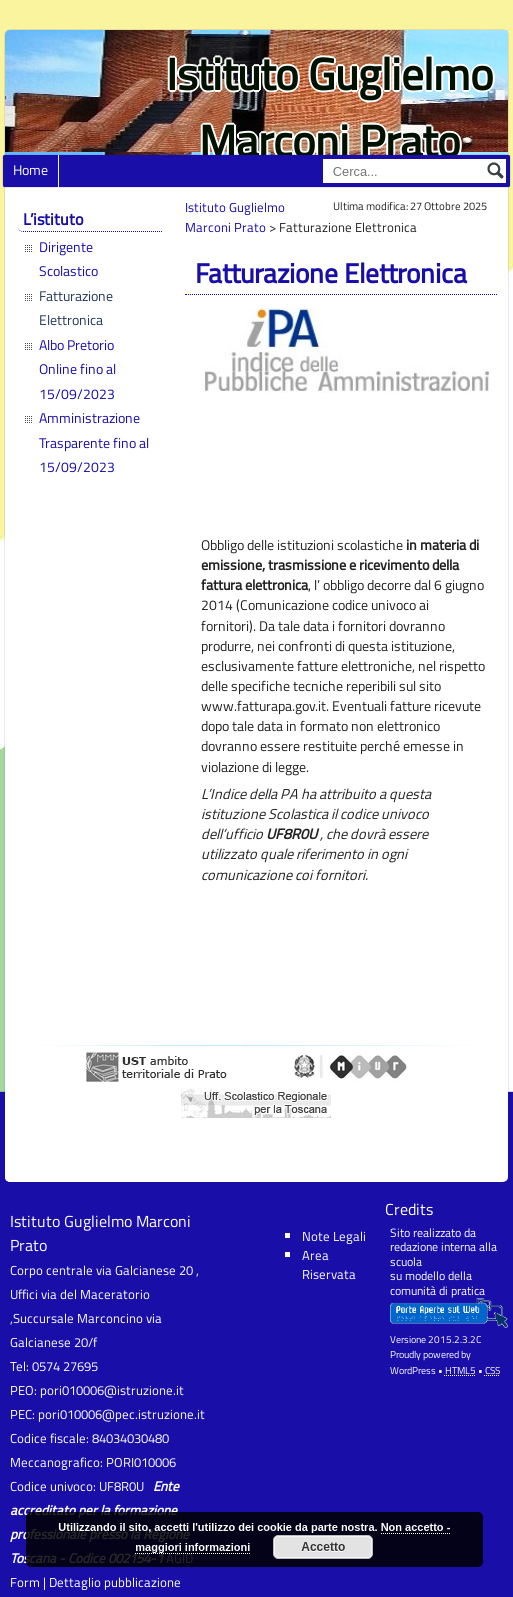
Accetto (323, 1547)
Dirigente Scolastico (68, 259)
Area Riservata (329, 1264)
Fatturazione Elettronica (76, 308)
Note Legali (334, 1236)
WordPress (413, 1370)
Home (30, 170)
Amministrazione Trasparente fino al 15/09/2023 (94, 442)
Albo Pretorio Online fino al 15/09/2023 (77, 369)
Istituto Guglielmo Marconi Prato (329, 107)
